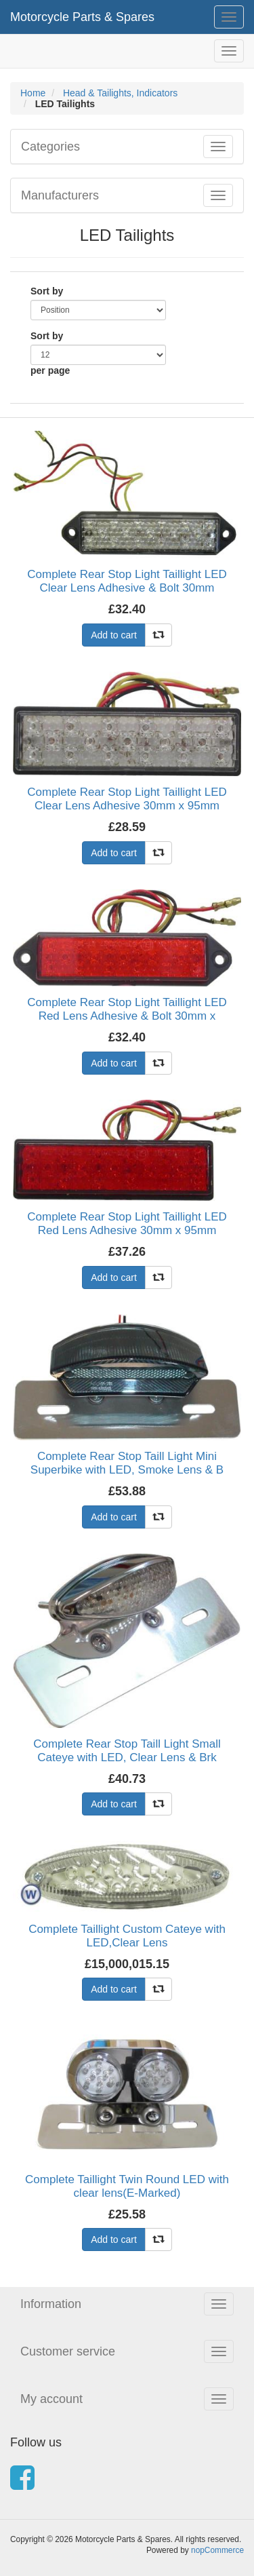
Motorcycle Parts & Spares (82, 17)
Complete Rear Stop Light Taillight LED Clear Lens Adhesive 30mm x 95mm (127, 799)
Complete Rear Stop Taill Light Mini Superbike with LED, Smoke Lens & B (127, 1463)
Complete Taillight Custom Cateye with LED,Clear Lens (127, 1936)
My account (51, 2399)
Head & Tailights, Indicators (120, 93)
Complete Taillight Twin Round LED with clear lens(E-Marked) (127, 2186)
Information (50, 2304)
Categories (50, 146)
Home (32, 93)
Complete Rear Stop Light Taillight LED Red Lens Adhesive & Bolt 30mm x (127, 1009)
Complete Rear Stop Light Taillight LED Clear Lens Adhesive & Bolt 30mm (127, 581)
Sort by (46, 291)
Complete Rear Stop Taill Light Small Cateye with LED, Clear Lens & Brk (127, 1750)
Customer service (67, 2351)
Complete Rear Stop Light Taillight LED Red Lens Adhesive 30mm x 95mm (127, 1223)
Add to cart (114, 635)
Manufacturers (60, 195)
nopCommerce (217, 2550)
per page (50, 370)
